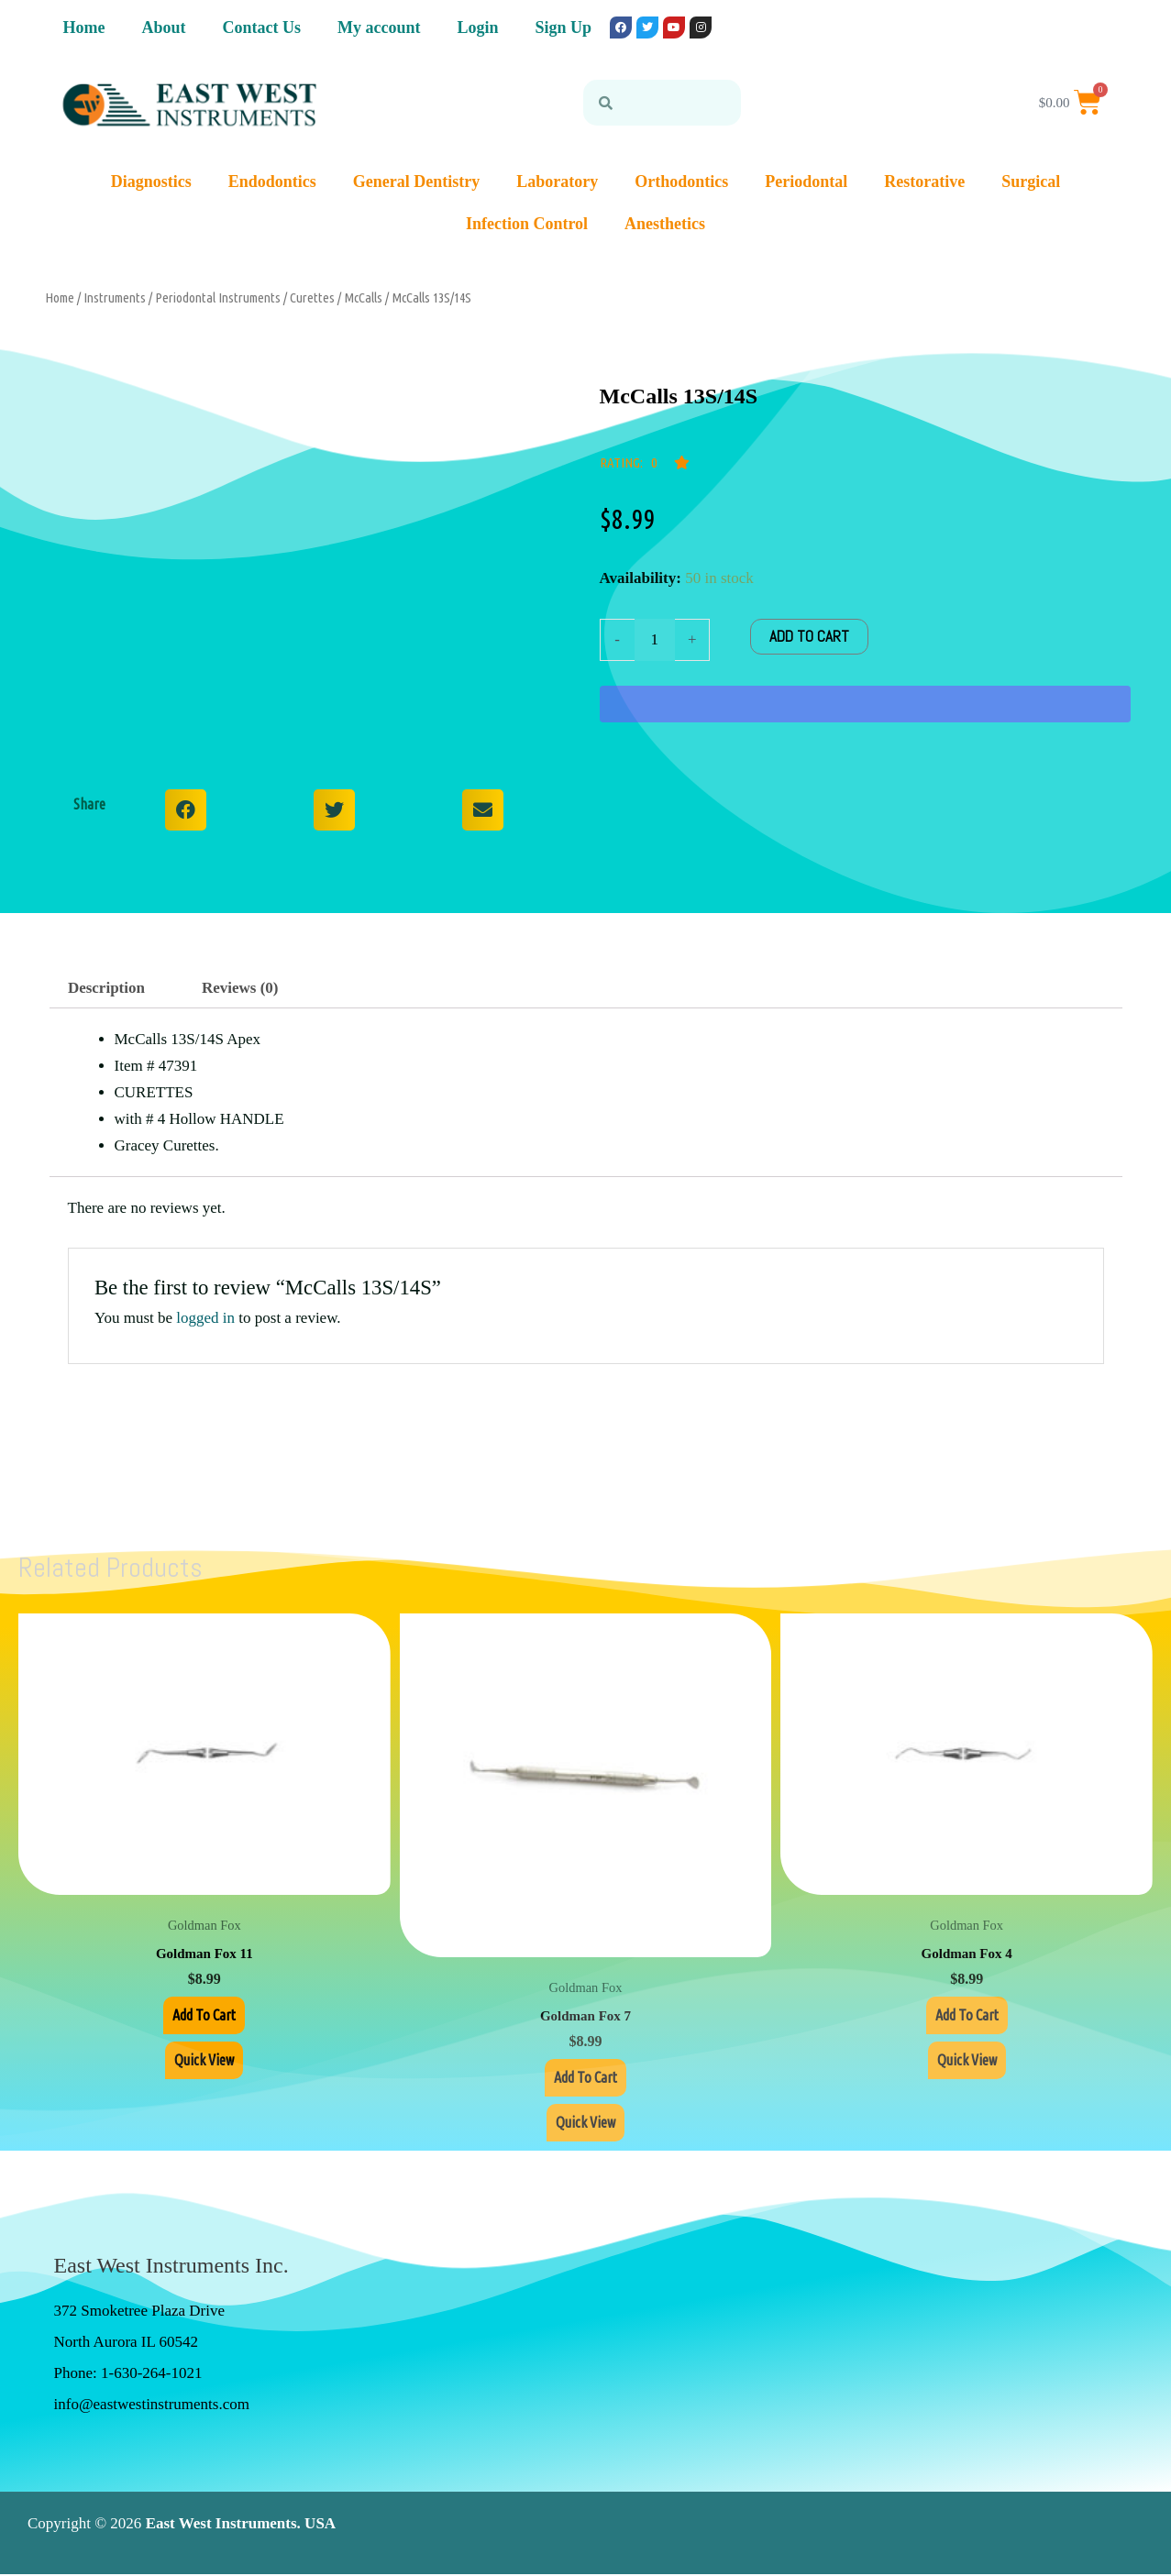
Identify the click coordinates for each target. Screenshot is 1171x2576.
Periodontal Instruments (218, 297)
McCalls (363, 297)
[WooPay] (865, 704)
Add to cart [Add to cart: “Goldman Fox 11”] (204, 2015)
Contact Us (262, 27)
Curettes (312, 297)
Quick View (204, 2061)
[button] (185, 810)
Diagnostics (151, 181)
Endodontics (272, 181)
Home (84, 27)
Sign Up (564, 27)
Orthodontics (681, 181)
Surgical (1030, 181)
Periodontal (806, 181)
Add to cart (809, 636)
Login (477, 27)
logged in (205, 1318)
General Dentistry (416, 181)
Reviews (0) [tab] (240, 987)
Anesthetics (664, 224)
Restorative (924, 181)
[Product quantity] (655, 640)
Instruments (114, 297)
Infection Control (527, 224)
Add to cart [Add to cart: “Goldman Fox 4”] (966, 2015)
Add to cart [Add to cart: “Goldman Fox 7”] (585, 2077)
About (163, 27)
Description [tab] (106, 987)
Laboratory (557, 181)
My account (378, 27)
